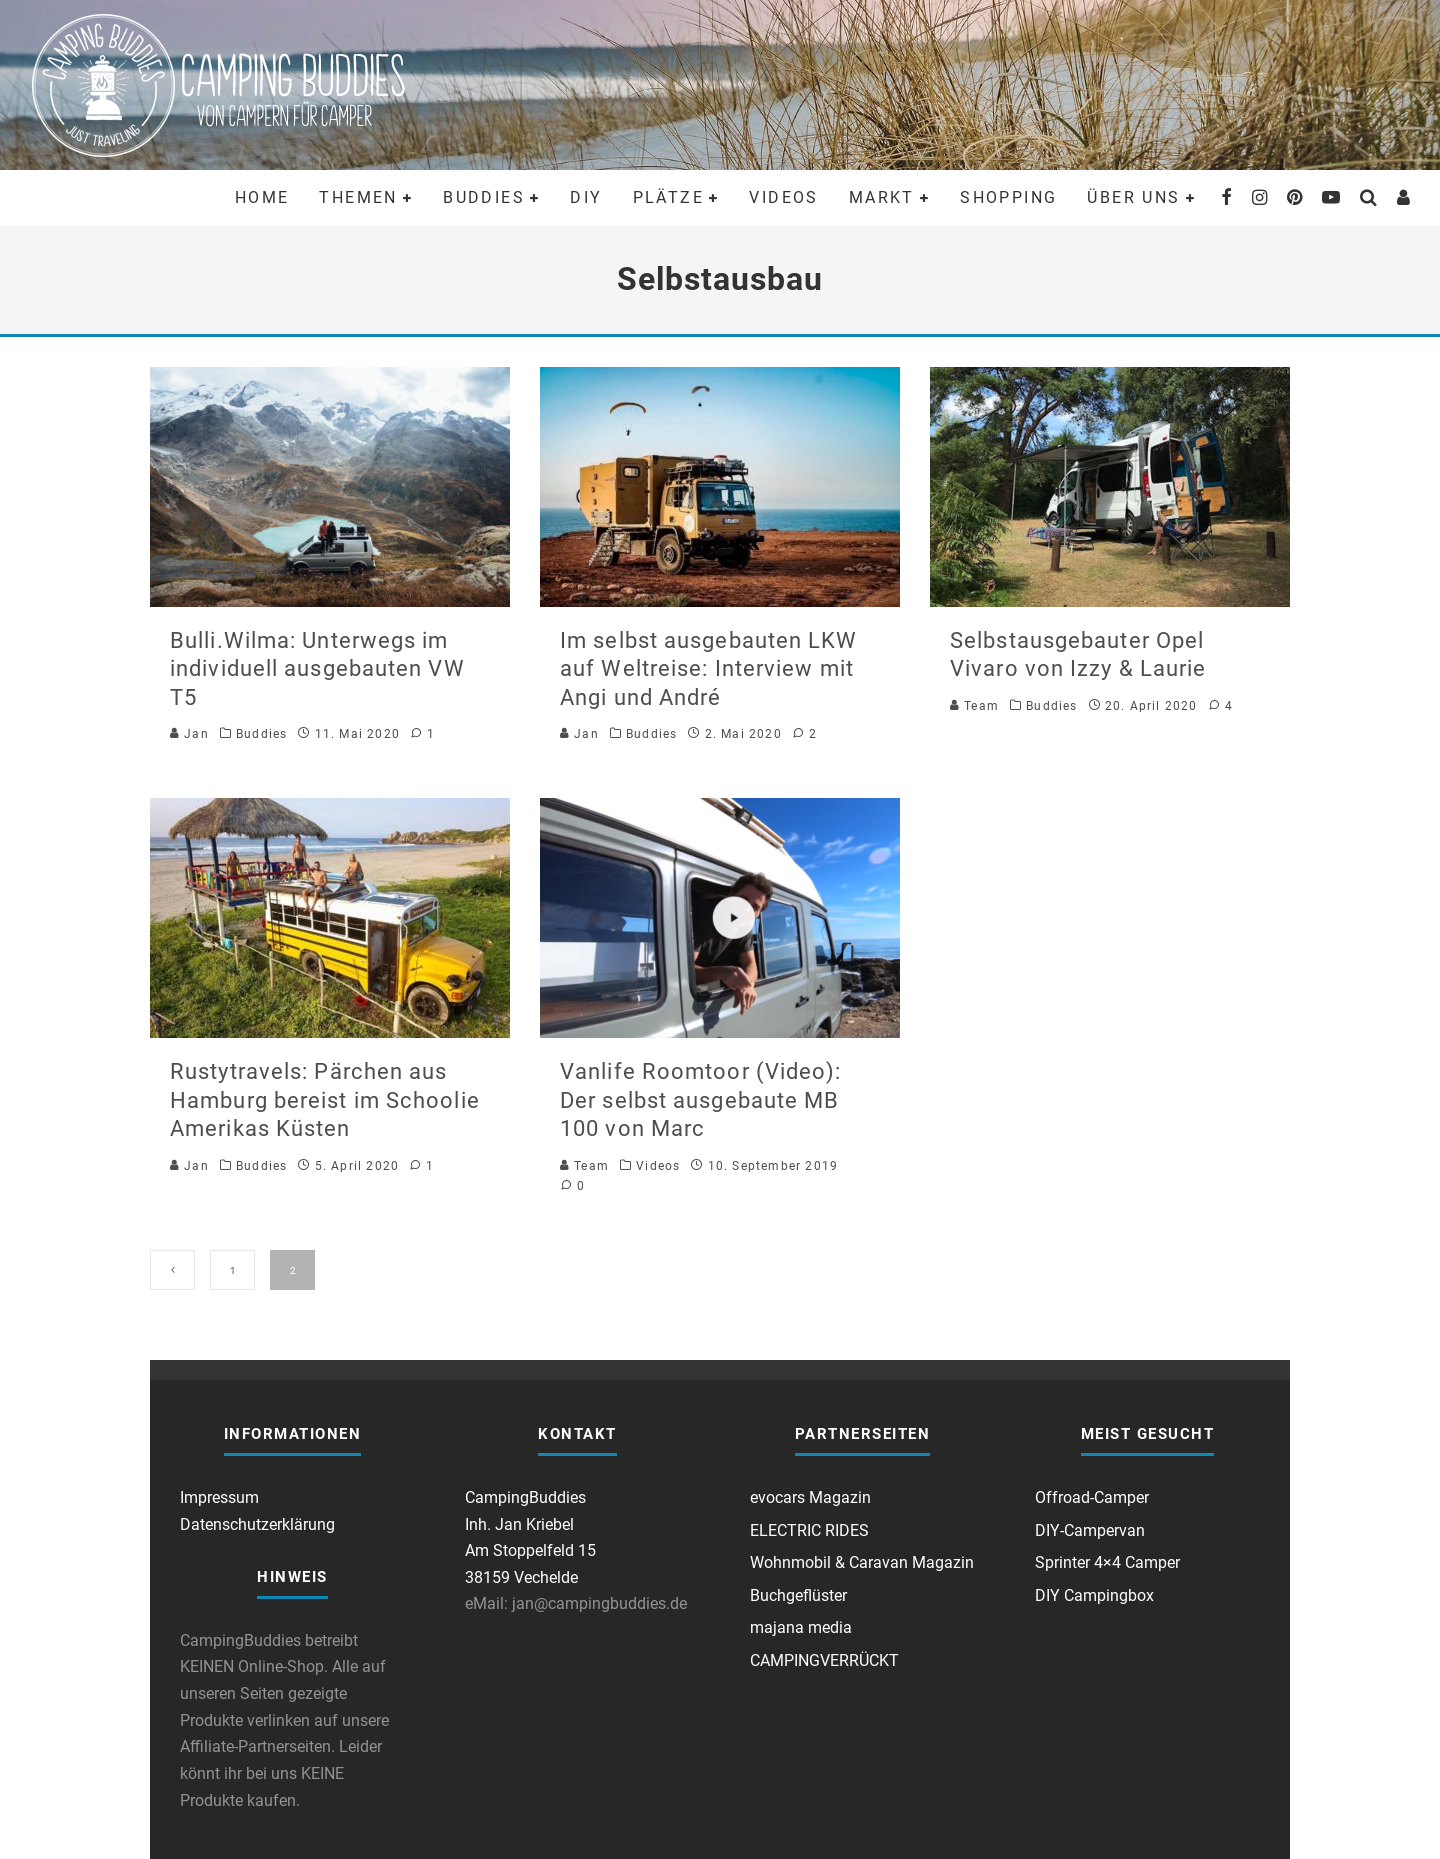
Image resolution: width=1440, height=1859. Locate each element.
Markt (882, 197)
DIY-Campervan (1090, 1530)
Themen (358, 197)
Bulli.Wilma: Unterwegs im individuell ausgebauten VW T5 (317, 669)
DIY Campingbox (1094, 1595)
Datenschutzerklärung (257, 1524)
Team (974, 706)
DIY (586, 197)
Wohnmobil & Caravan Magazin (862, 1562)
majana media (801, 1627)
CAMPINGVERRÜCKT (824, 1660)
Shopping (1008, 197)
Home (262, 197)
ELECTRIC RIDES (809, 1530)
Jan (189, 734)
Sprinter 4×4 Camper (1107, 1562)
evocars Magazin (810, 1497)
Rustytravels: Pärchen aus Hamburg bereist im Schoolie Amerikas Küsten (325, 1100)
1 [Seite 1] (233, 1270)
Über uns (1133, 197)
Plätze (668, 197)
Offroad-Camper (1092, 1497)
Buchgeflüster (798, 1595)
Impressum (219, 1497)
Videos (783, 197)
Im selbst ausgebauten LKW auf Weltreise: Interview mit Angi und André (709, 669)
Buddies (484, 197)
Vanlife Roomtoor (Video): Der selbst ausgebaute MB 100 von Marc (701, 1100)
